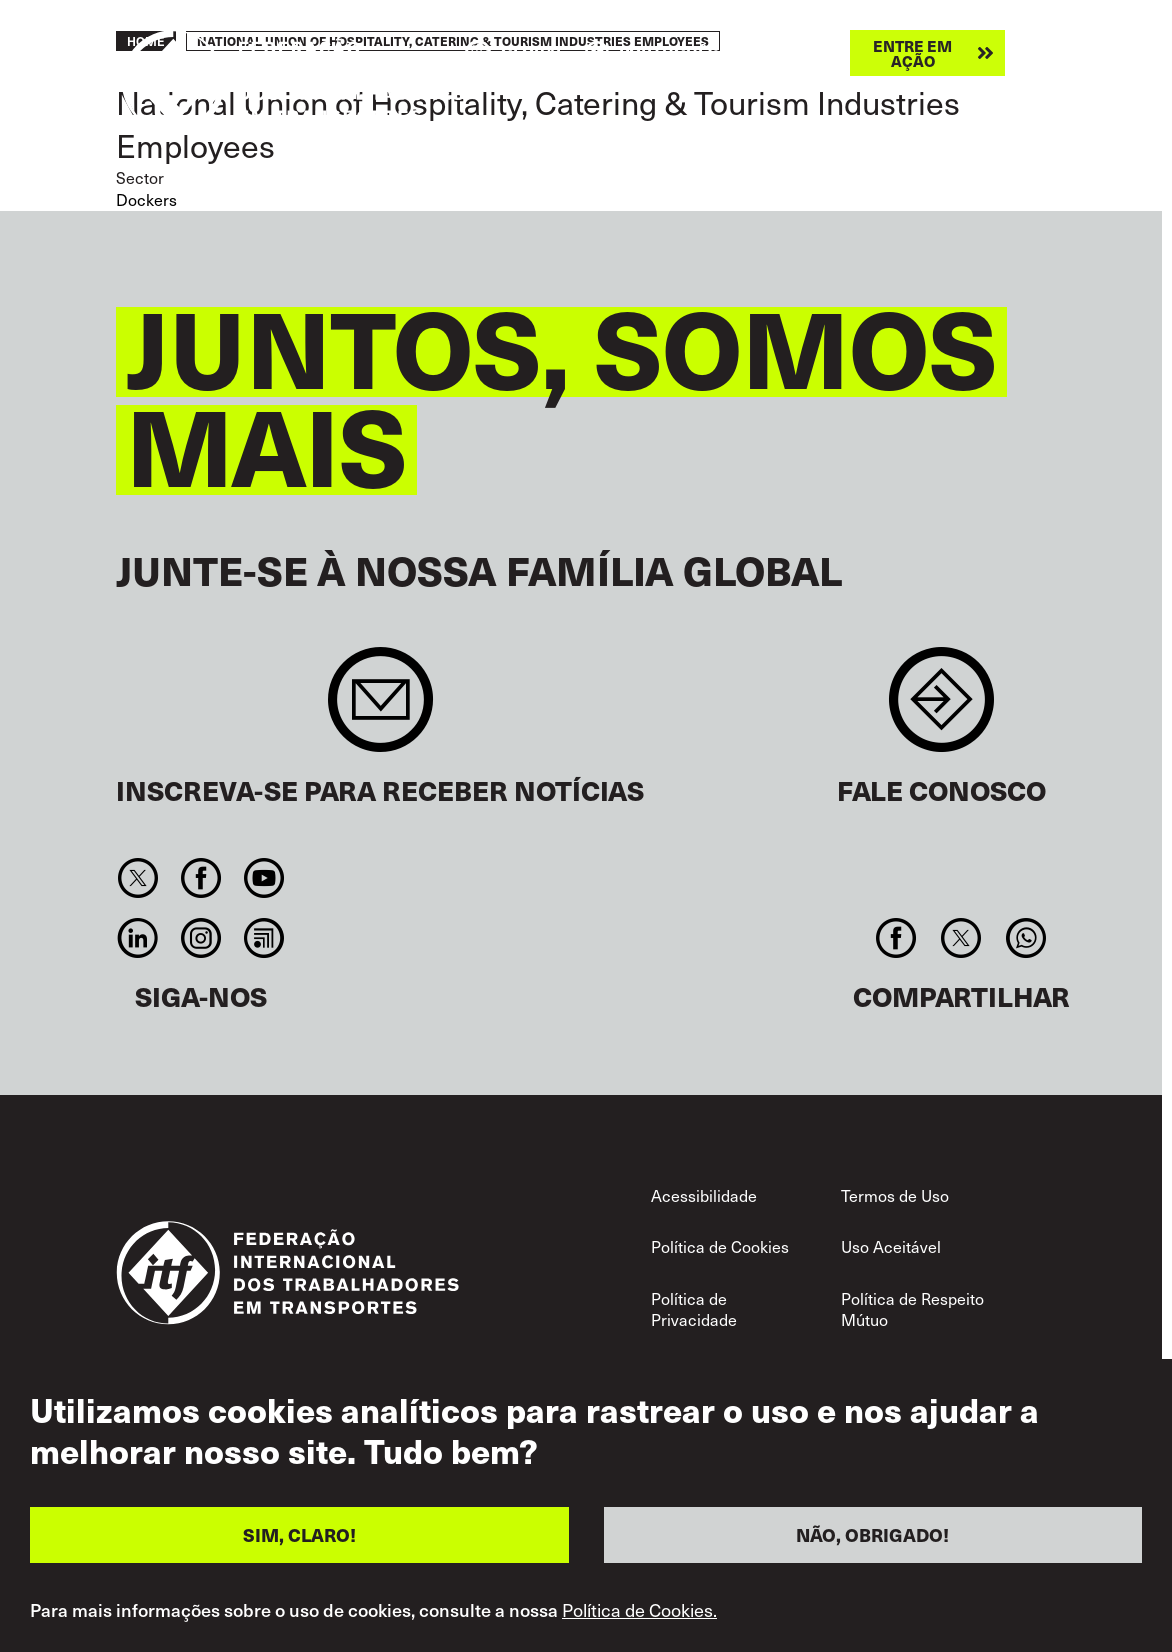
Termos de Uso (895, 1195)
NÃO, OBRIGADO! (872, 1534)
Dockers (146, 199)
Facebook (200, 878)
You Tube (264, 878)
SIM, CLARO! (299, 1534)
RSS (264, 938)
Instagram (200, 938)
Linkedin (137, 938)
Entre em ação (912, 53)
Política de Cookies (720, 1246)
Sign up (380, 709)
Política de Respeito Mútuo (912, 1309)
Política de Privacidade (694, 1309)
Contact (941, 709)
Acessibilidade (704, 1195)
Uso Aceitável (891, 1246)
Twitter (137, 878)
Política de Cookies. (639, 1610)
